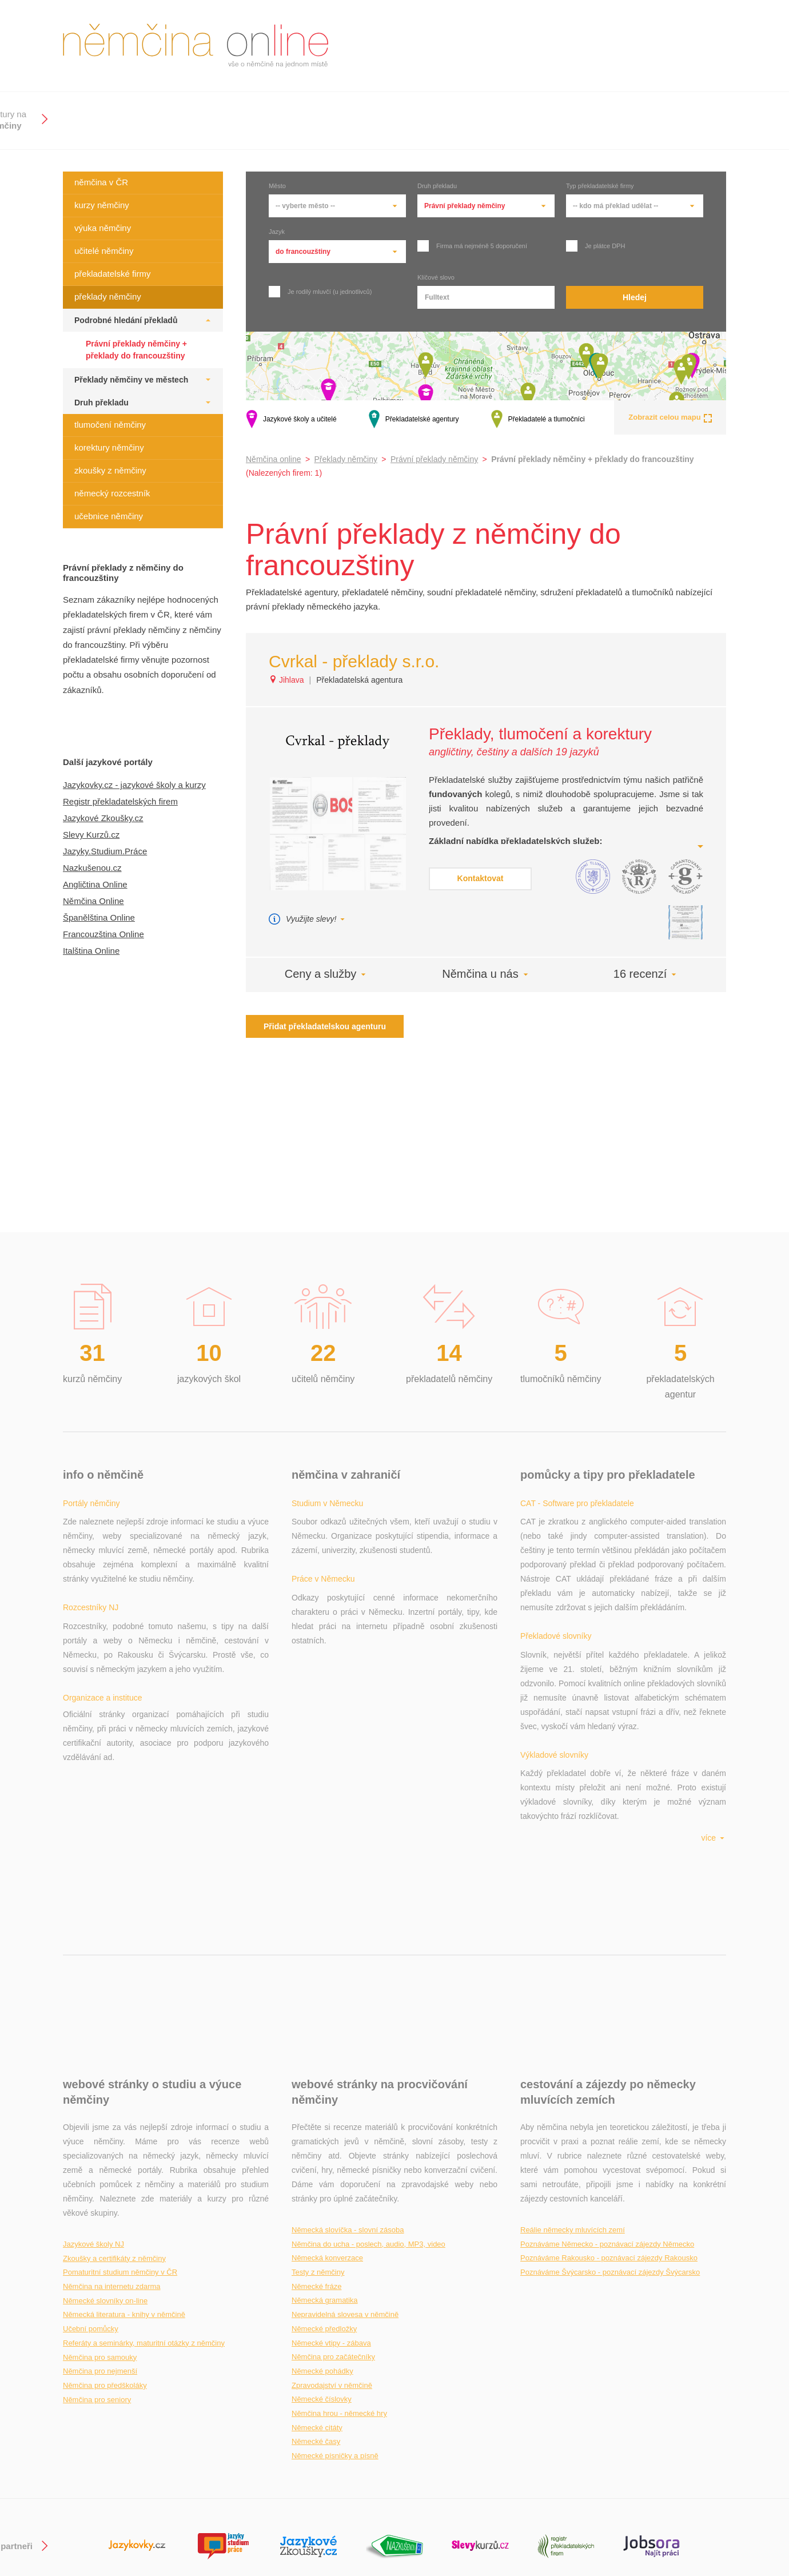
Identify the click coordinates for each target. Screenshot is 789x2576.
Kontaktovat (480, 878)
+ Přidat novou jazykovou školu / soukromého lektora (385, 2514)
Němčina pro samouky (100, 2243)
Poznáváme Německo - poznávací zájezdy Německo (607, 2129)
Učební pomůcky (90, 2214)
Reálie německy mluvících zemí (572, 2115)
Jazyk (277, 232)
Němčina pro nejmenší (100, 2256)
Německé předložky (324, 2214)
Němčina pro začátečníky (333, 2242)
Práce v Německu (323, 1578)
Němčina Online (93, 901)
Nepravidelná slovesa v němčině (345, 2200)
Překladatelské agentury (414, 419)
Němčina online (273, 459)
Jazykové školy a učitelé (291, 419)
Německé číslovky (322, 2284)
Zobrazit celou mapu (669, 417)
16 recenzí (645, 974)
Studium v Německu (327, 1503)
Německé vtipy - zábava (331, 2228)
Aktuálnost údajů (321, 2529)
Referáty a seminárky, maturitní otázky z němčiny (144, 2228)
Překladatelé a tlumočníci (537, 419)
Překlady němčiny (345, 459)
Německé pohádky (322, 2256)
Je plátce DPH (595, 246)
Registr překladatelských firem (120, 801)
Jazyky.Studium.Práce (105, 851)
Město (277, 186)
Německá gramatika (325, 2185)
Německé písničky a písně (335, 2341)
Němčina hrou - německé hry (339, 2299)
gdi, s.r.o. (710, 2500)
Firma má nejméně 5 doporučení (472, 246)
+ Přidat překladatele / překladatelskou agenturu (377, 2500)
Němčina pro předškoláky (105, 2271)
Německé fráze (316, 2172)
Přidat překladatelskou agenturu (325, 1026)
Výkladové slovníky (554, 1654)
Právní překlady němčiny (434, 459)
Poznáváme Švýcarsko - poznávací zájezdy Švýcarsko (610, 2157)
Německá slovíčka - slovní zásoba (348, 2115)
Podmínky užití (700, 2529)
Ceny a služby (326, 974)
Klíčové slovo (436, 277)
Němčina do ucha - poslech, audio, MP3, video (368, 2129)
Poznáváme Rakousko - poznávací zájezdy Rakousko (609, 2143)
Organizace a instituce (102, 1654)
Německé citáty (317, 2313)
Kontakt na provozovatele (681, 2514)
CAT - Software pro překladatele (577, 1503)
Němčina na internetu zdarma (112, 2172)
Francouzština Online (103, 934)
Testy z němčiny (318, 2157)
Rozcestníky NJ (90, 1578)
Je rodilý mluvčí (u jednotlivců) (320, 291)
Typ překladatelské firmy (600, 186)
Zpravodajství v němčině (332, 2271)
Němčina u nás (485, 974)
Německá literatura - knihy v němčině (124, 2200)
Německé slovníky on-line (105, 2186)
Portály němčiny (91, 1503)
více (713, 1723)
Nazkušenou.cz (92, 868)
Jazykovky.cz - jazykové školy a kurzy (134, 785)
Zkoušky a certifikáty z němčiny (114, 2144)
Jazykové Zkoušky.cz (103, 818)
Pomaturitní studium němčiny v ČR (120, 2157)
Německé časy (316, 2327)
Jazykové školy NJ (93, 2129)
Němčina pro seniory (97, 2285)
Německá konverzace (327, 2143)
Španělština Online (99, 917)
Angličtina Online (95, 884)
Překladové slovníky (556, 1578)
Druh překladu (437, 186)
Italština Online (91, 950)
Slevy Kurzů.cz (91, 834)
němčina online (195, 45)
